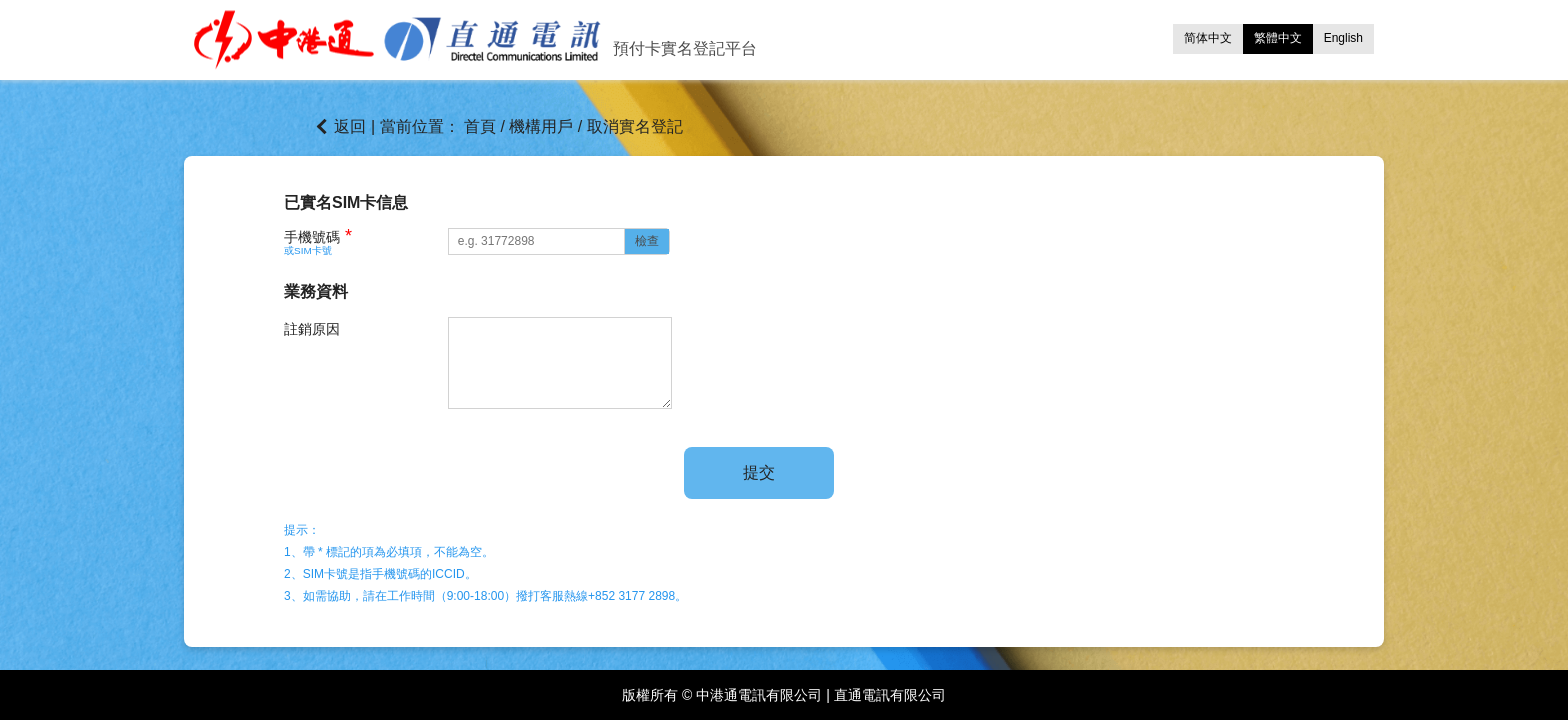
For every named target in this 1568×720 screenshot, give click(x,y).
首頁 (480, 126)
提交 (759, 472)
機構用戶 (541, 126)
